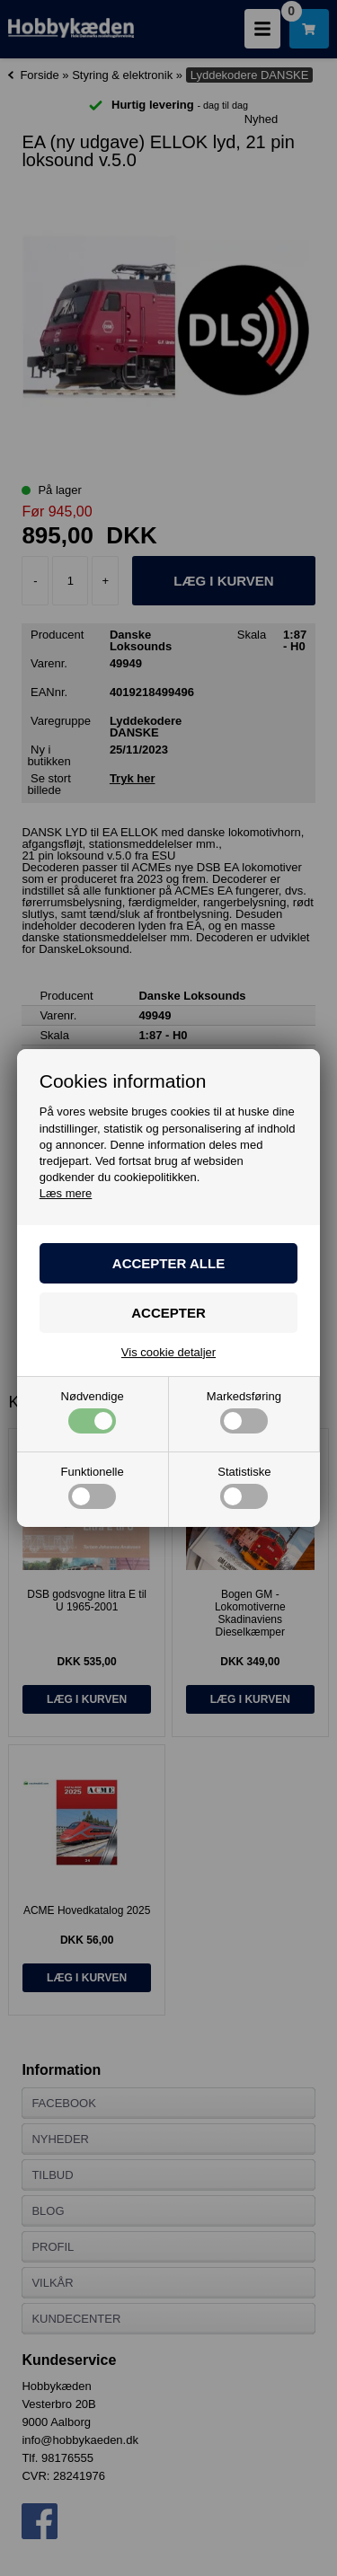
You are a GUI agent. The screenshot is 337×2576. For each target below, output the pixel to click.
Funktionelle (92, 1487)
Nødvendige (92, 1412)
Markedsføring (244, 1412)
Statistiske (243, 1487)
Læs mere (66, 1193)
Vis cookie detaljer (168, 1352)
